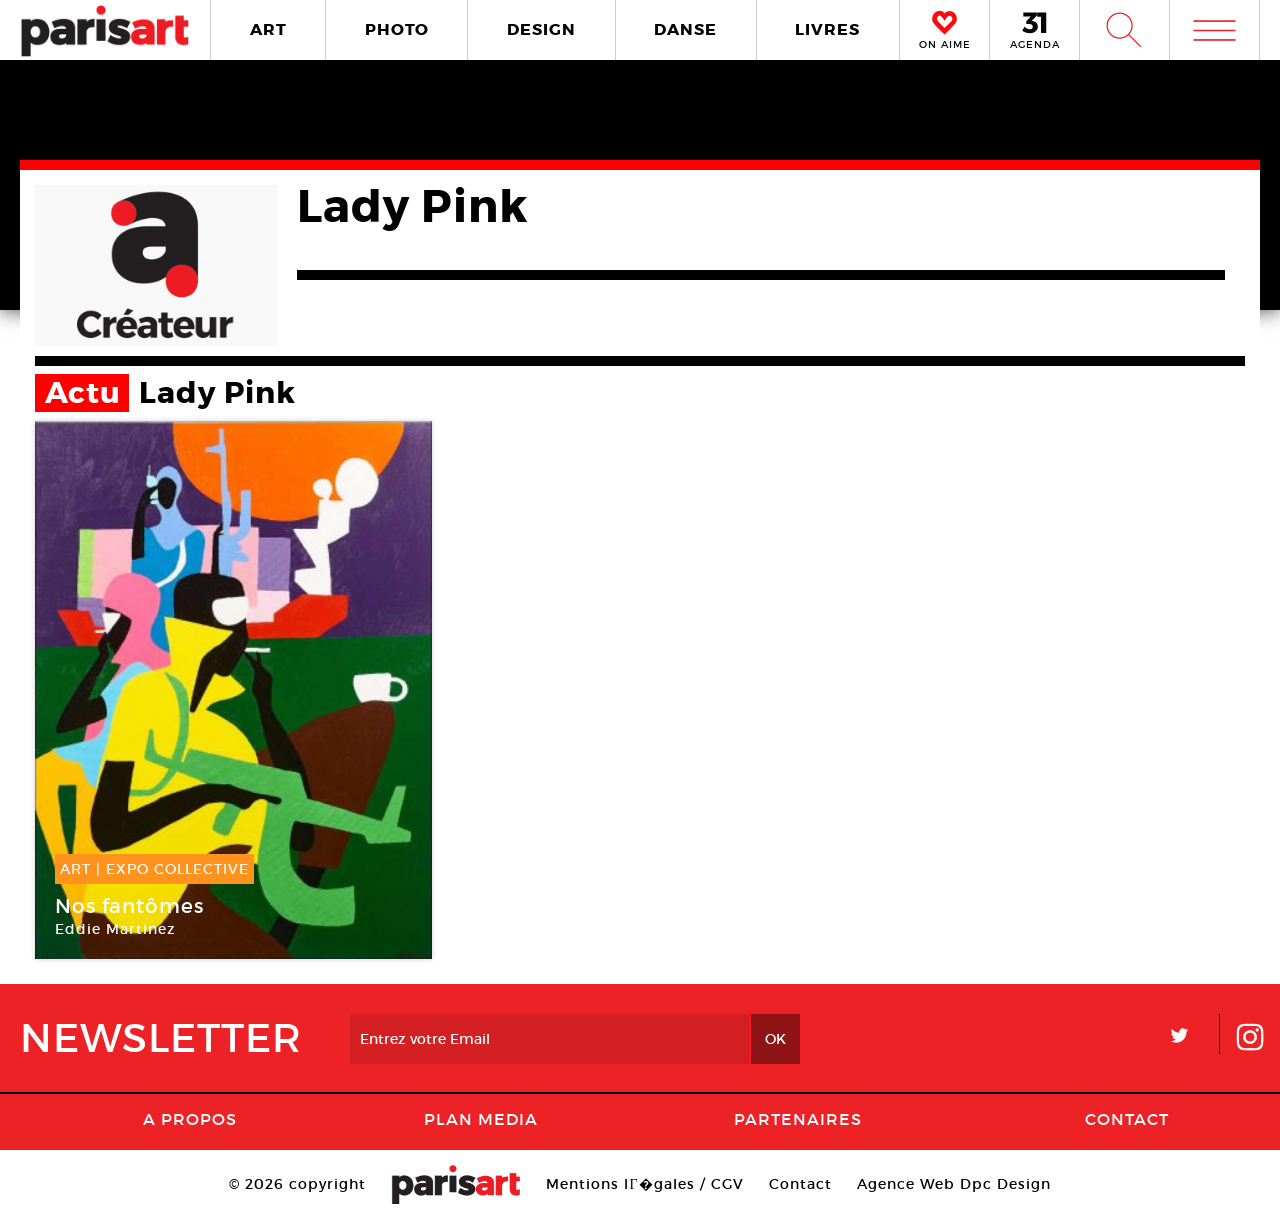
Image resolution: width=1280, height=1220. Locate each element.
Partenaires (798, 1119)
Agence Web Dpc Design (954, 1184)
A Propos (190, 1119)
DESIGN (541, 29)
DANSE (685, 29)
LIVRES (827, 29)
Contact (1127, 1119)
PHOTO (397, 29)
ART (268, 29)
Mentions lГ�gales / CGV (644, 1184)
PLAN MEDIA (481, 1119)
